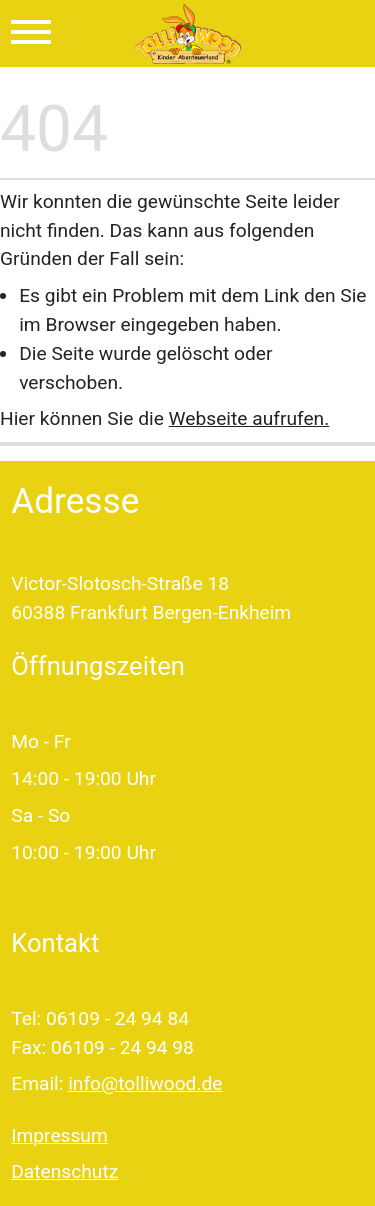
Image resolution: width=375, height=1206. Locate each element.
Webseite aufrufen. (249, 418)
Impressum (59, 1135)
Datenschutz (64, 1171)
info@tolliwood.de (145, 1083)
